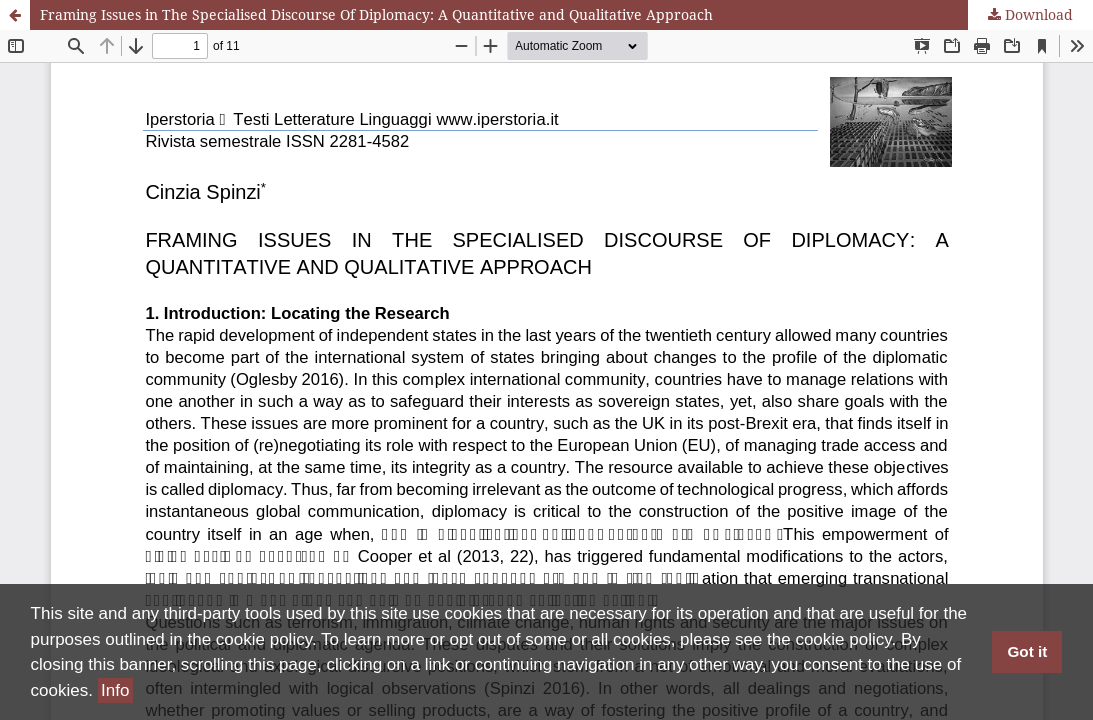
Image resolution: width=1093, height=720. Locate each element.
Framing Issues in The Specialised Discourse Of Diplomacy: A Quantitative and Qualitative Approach (376, 14)
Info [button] (115, 690)
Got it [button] (1027, 651)
